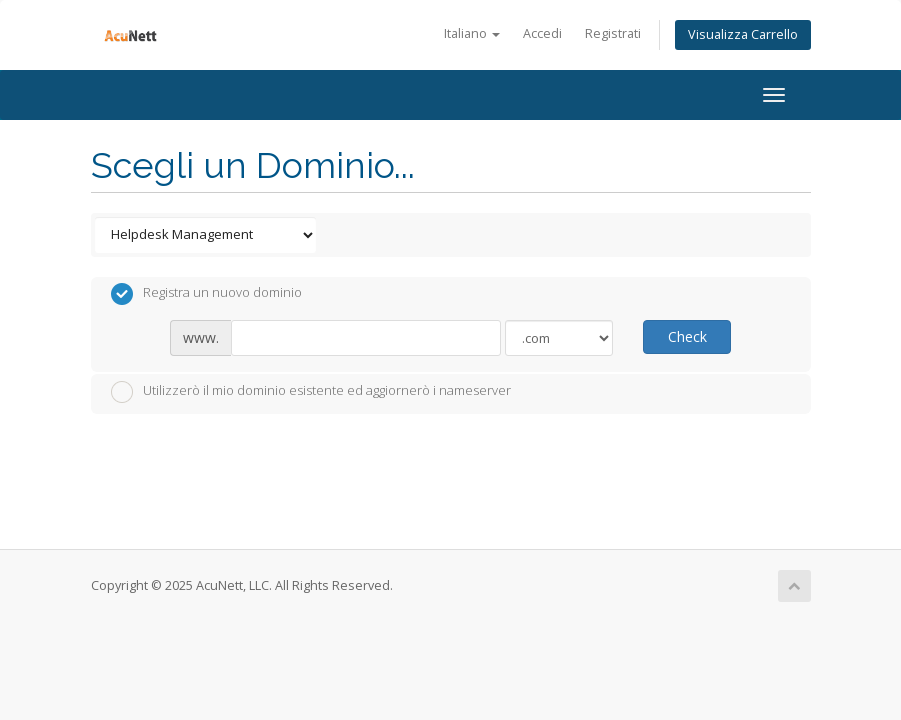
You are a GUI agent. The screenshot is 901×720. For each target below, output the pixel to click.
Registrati (613, 33)
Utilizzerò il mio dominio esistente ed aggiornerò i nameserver (311, 392)
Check (687, 336)
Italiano (472, 33)
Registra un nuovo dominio (206, 294)
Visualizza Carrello (743, 34)
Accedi (542, 33)
